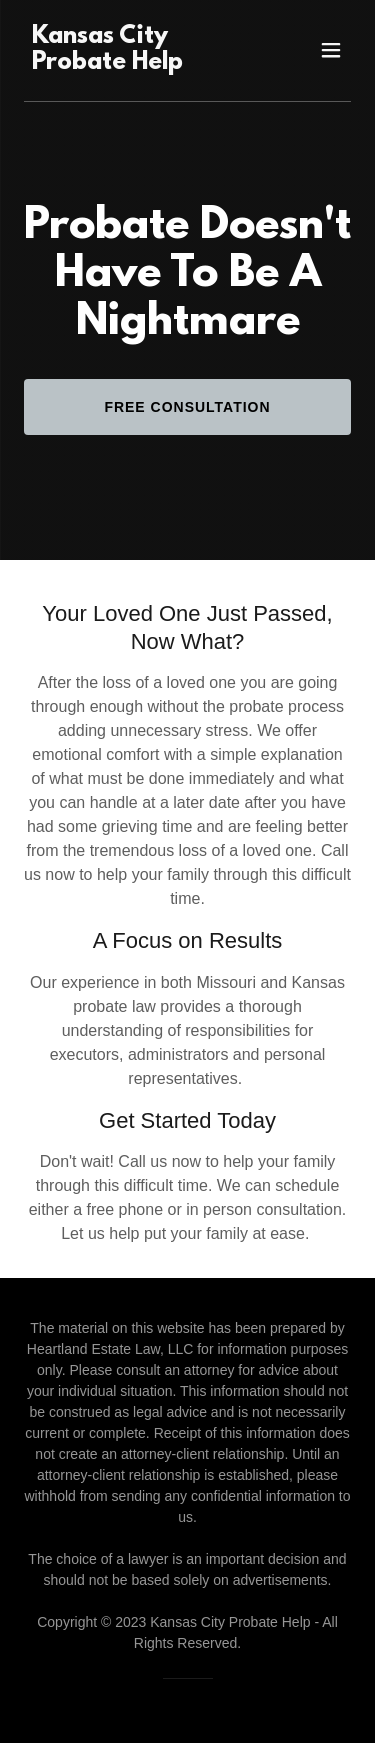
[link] (138, 63)
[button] (331, 50)
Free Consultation (187, 407)
